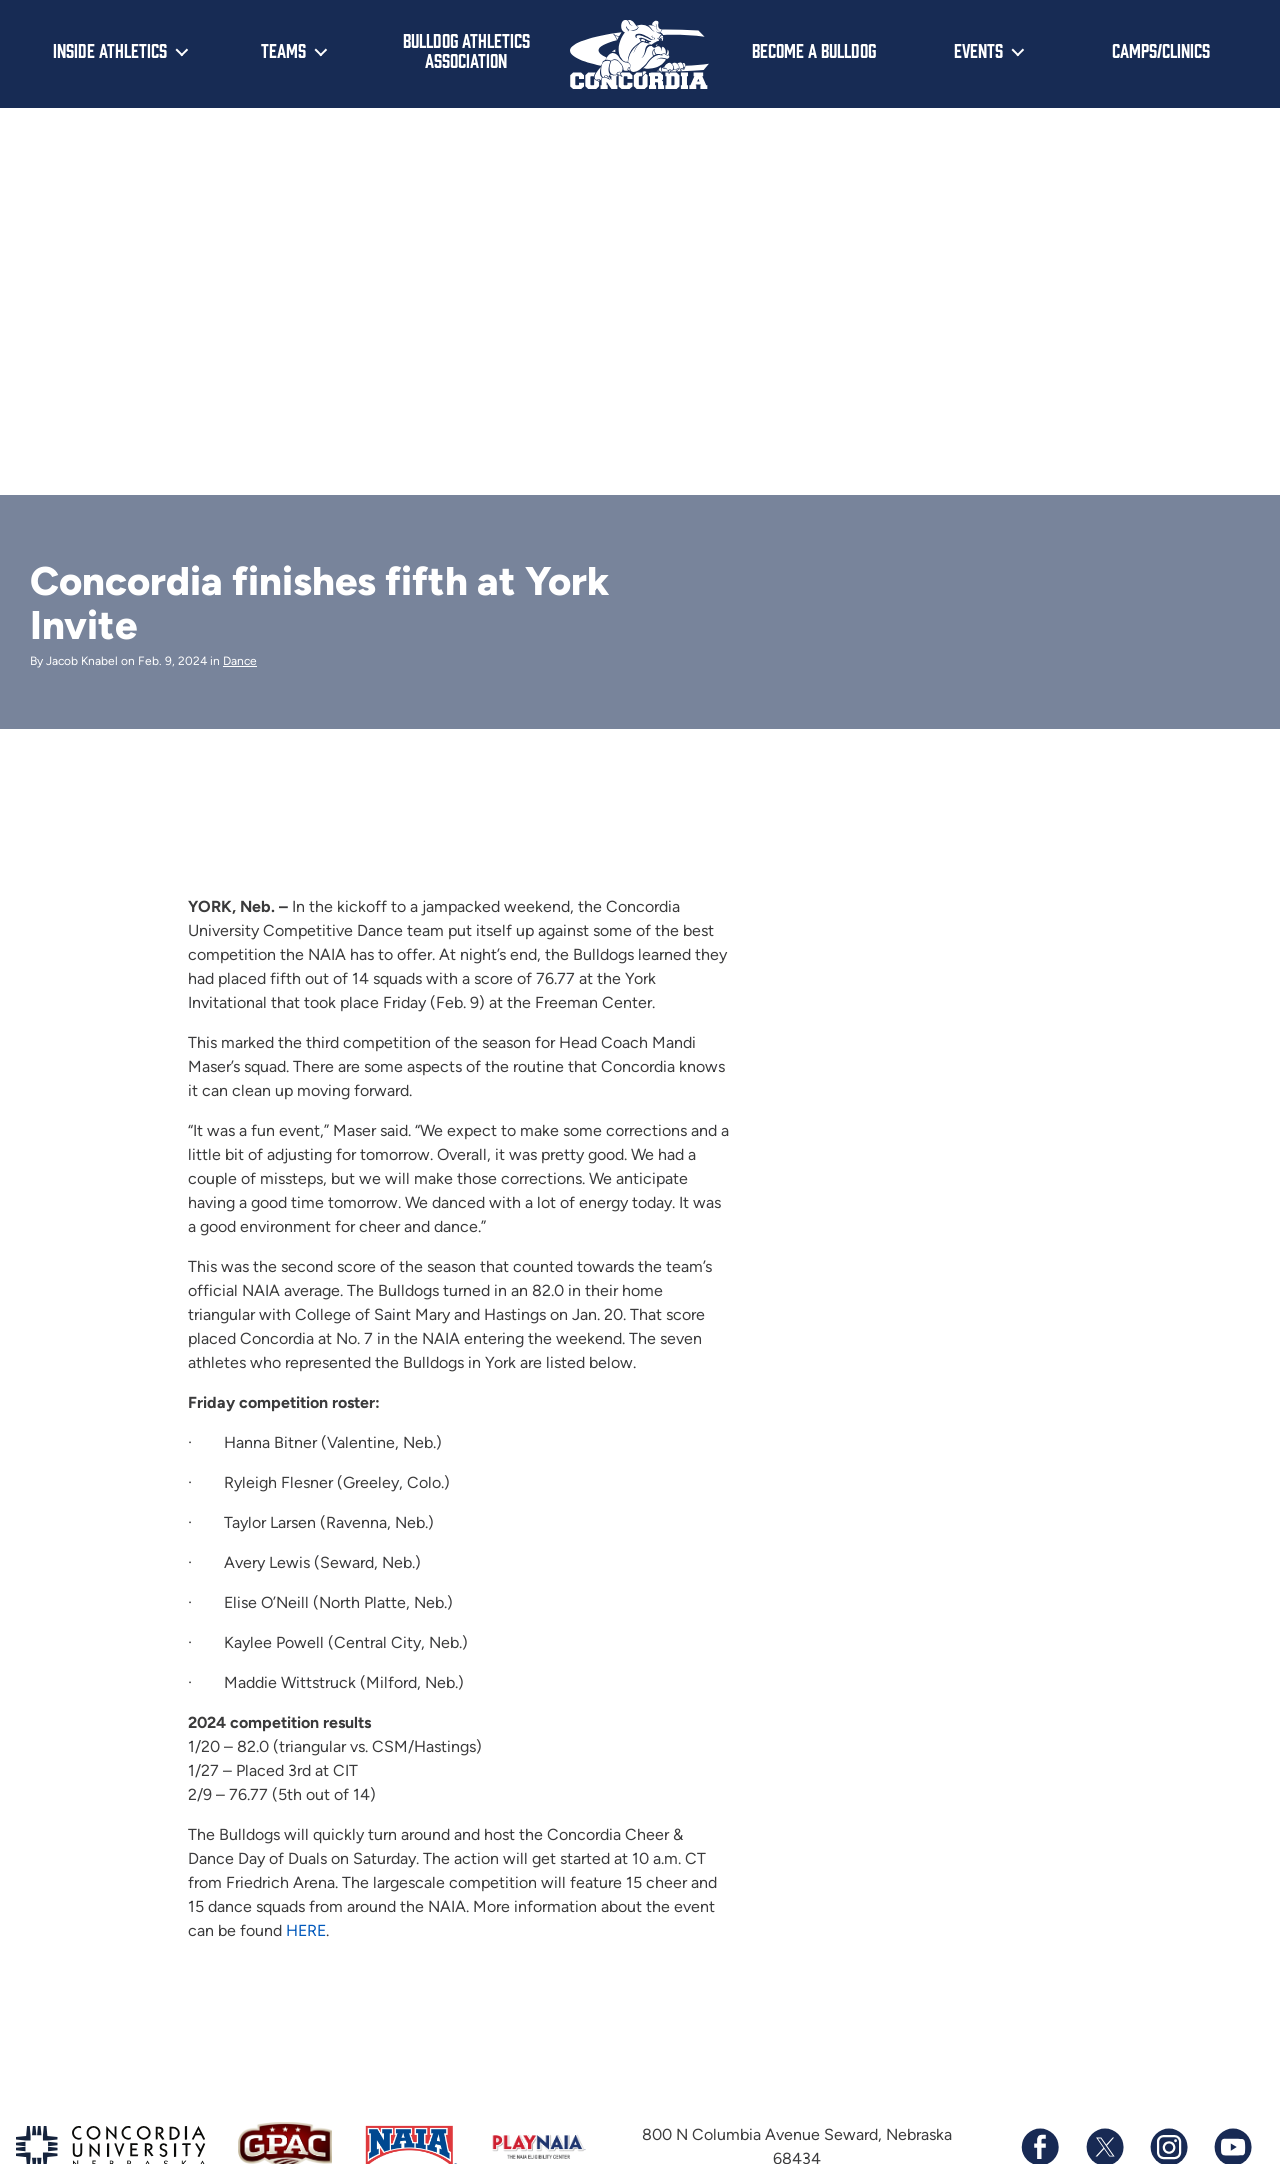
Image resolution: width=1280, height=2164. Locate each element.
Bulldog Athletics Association (466, 50)
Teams (283, 50)
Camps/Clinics (1161, 50)
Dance (240, 661)
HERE (306, 1929)
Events (978, 50)
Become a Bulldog (814, 50)
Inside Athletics (110, 50)
